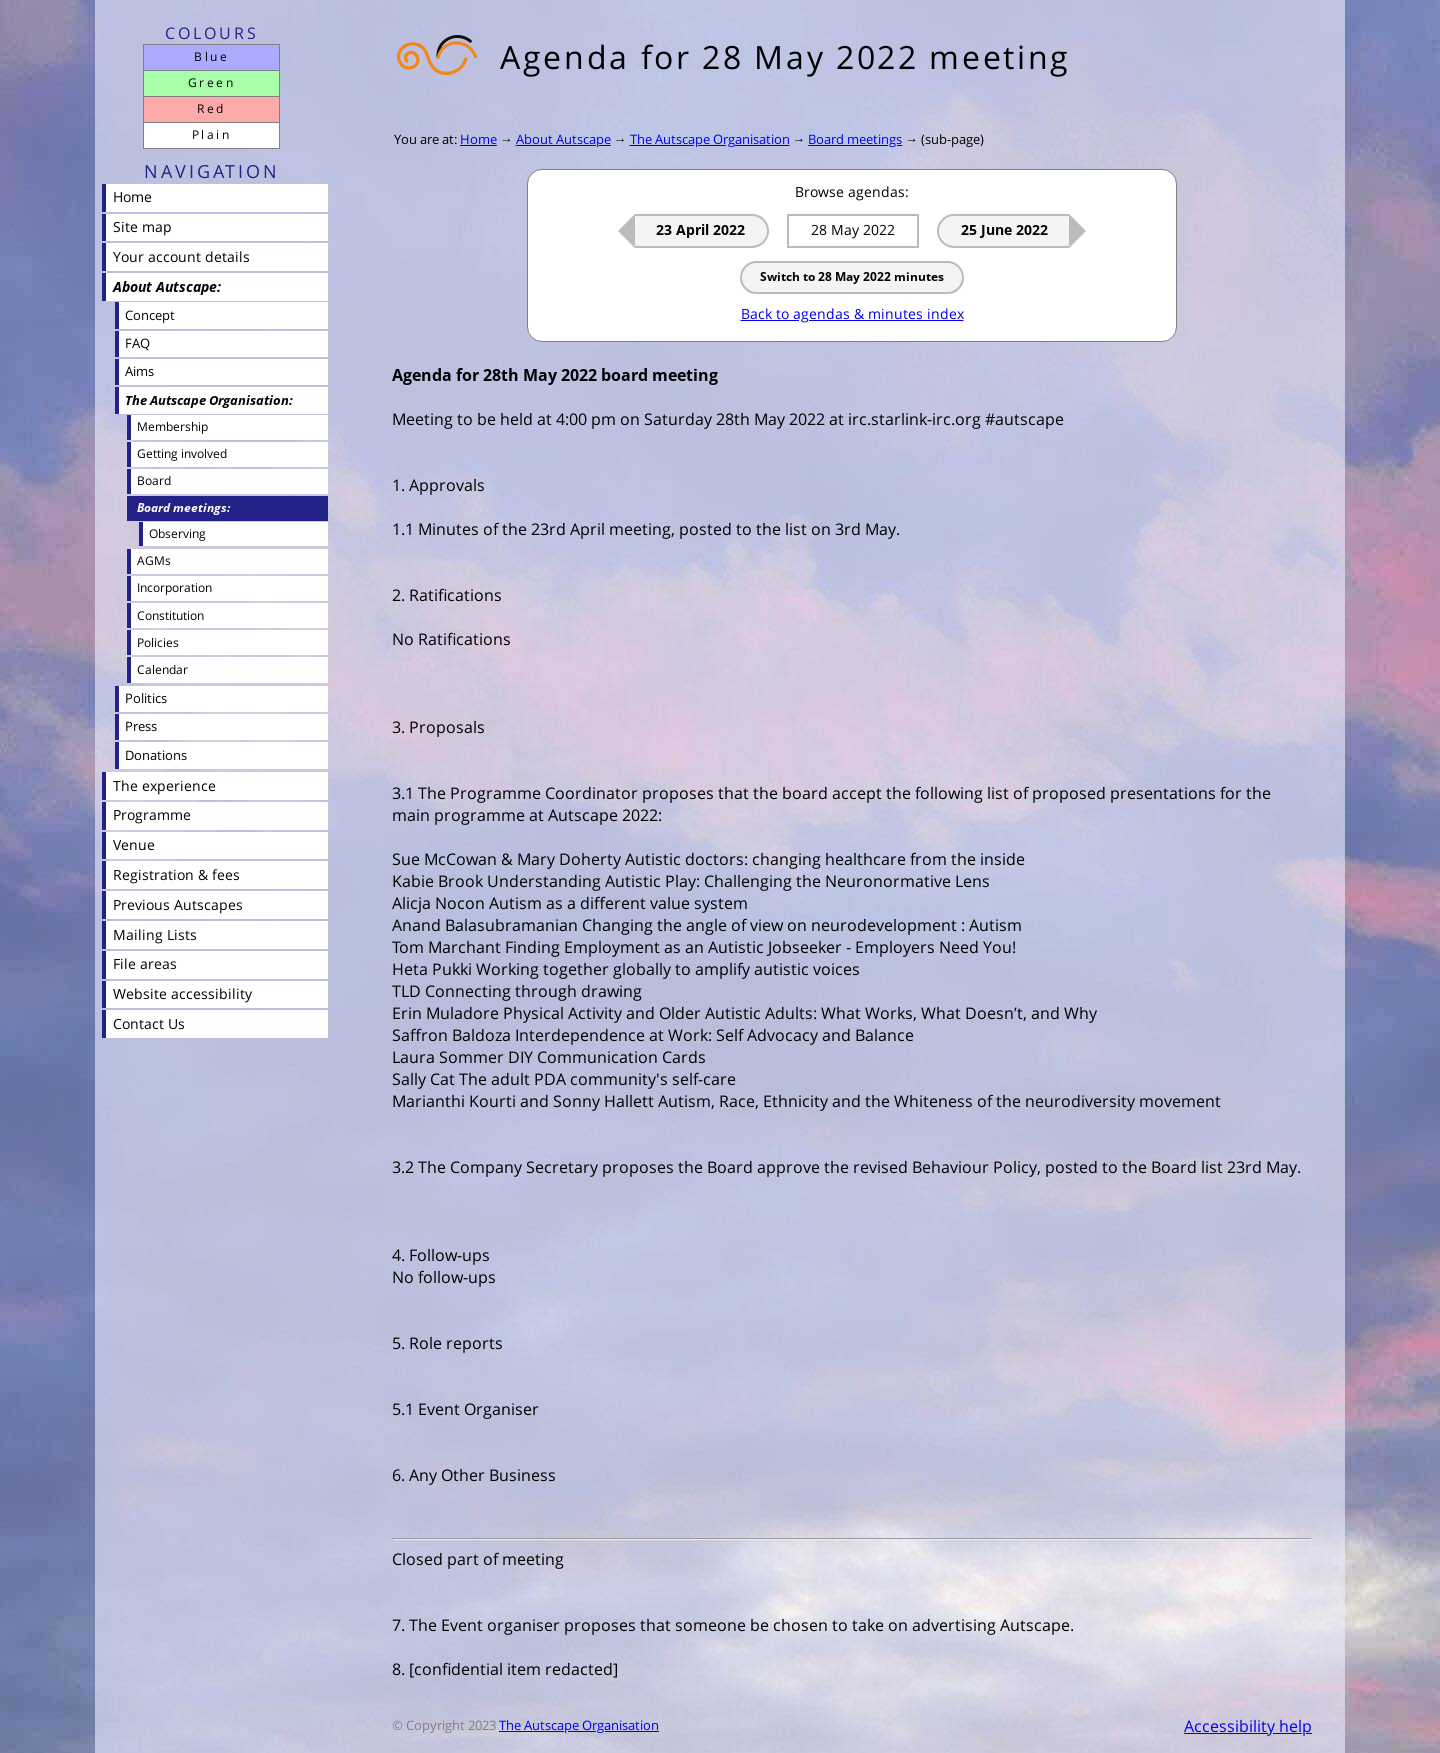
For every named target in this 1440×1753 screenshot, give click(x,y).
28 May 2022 (853, 229)
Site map (142, 226)
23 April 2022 (700, 229)
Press (141, 726)
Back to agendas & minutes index (852, 313)
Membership (172, 426)
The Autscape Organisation (710, 139)
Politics (146, 698)
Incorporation (174, 587)
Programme (152, 814)
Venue (134, 844)
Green (211, 82)
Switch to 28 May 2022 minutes (852, 276)
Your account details (181, 256)
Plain (211, 134)
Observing (177, 533)
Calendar (162, 669)
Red (211, 108)
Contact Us (149, 1023)
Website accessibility (182, 993)
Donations (156, 755)
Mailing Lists (155, 934)
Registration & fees (176, 874)
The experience (164, 785)
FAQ (137, 343)
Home (478, 139)
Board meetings (855, 139)
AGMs (154, 560)
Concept (150, 315)
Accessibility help (1248, 1726)
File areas (145, 963)
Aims (139, 371)
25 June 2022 (1004, 229)
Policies (158, 642)
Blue (211, 56)
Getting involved (182, 453)
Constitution (170, 615)
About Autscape (563, 139)
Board (154, 480)
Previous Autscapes (178, 904)
